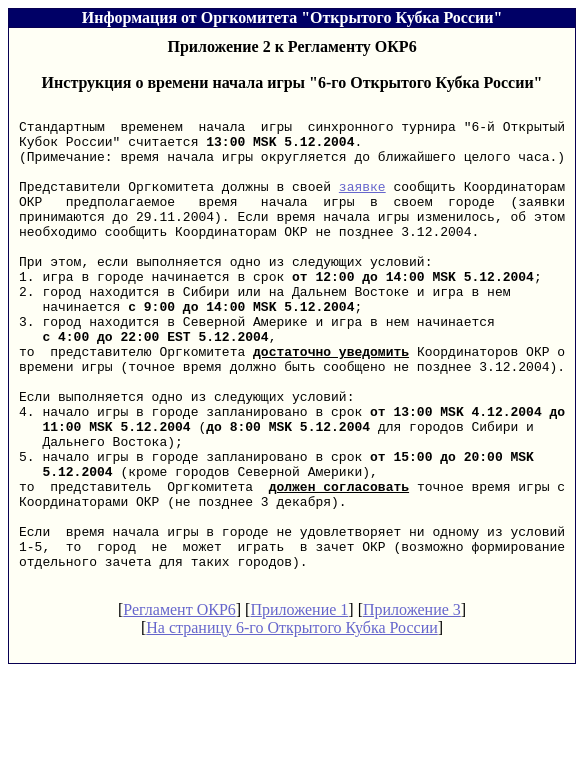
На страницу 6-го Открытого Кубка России (292, 723)
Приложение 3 (412, 705)
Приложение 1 (299, 705)
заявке (362, 204)
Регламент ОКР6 (179, 705)
